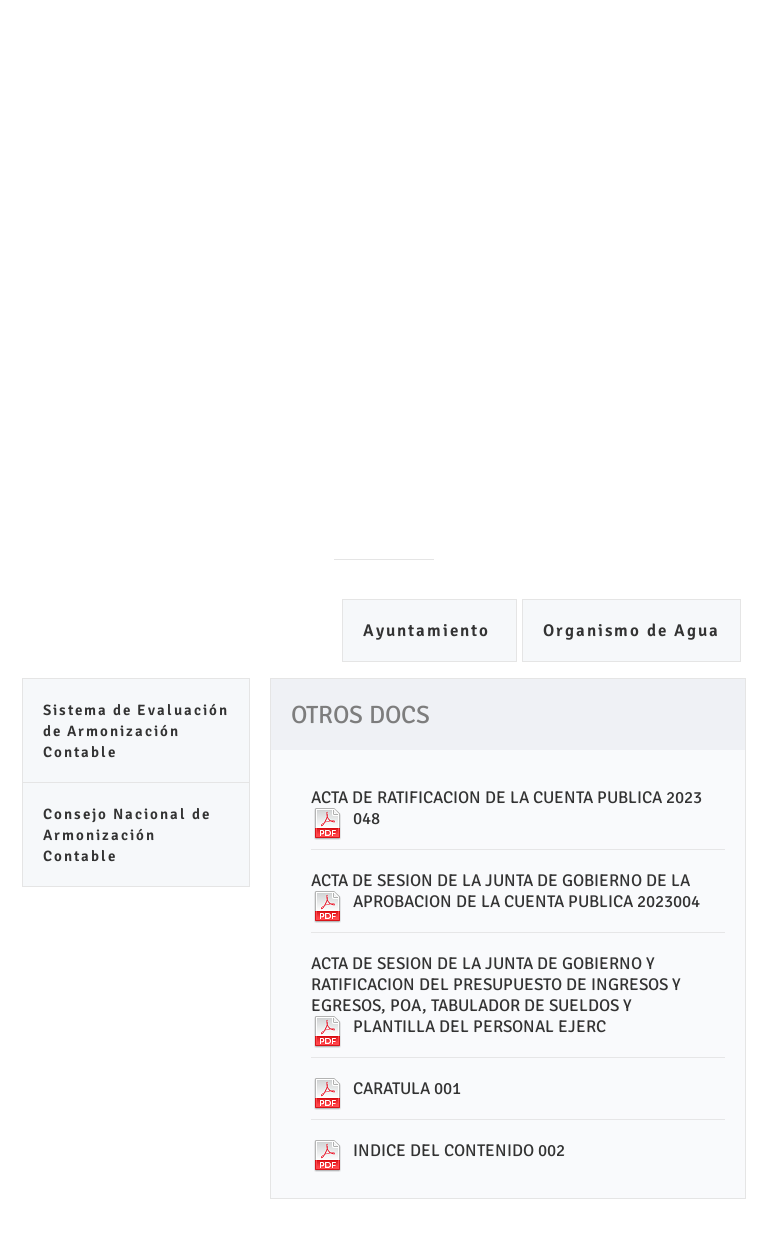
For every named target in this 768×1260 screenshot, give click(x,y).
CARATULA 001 (407, 1088)
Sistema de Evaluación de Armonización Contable (136, 731)
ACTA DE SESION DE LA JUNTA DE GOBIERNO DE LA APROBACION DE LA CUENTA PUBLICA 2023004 (505, 891)
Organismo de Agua (631, 630)
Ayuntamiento (429, 630)
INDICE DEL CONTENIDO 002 (459, 1150)
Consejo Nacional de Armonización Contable (127, 835)
